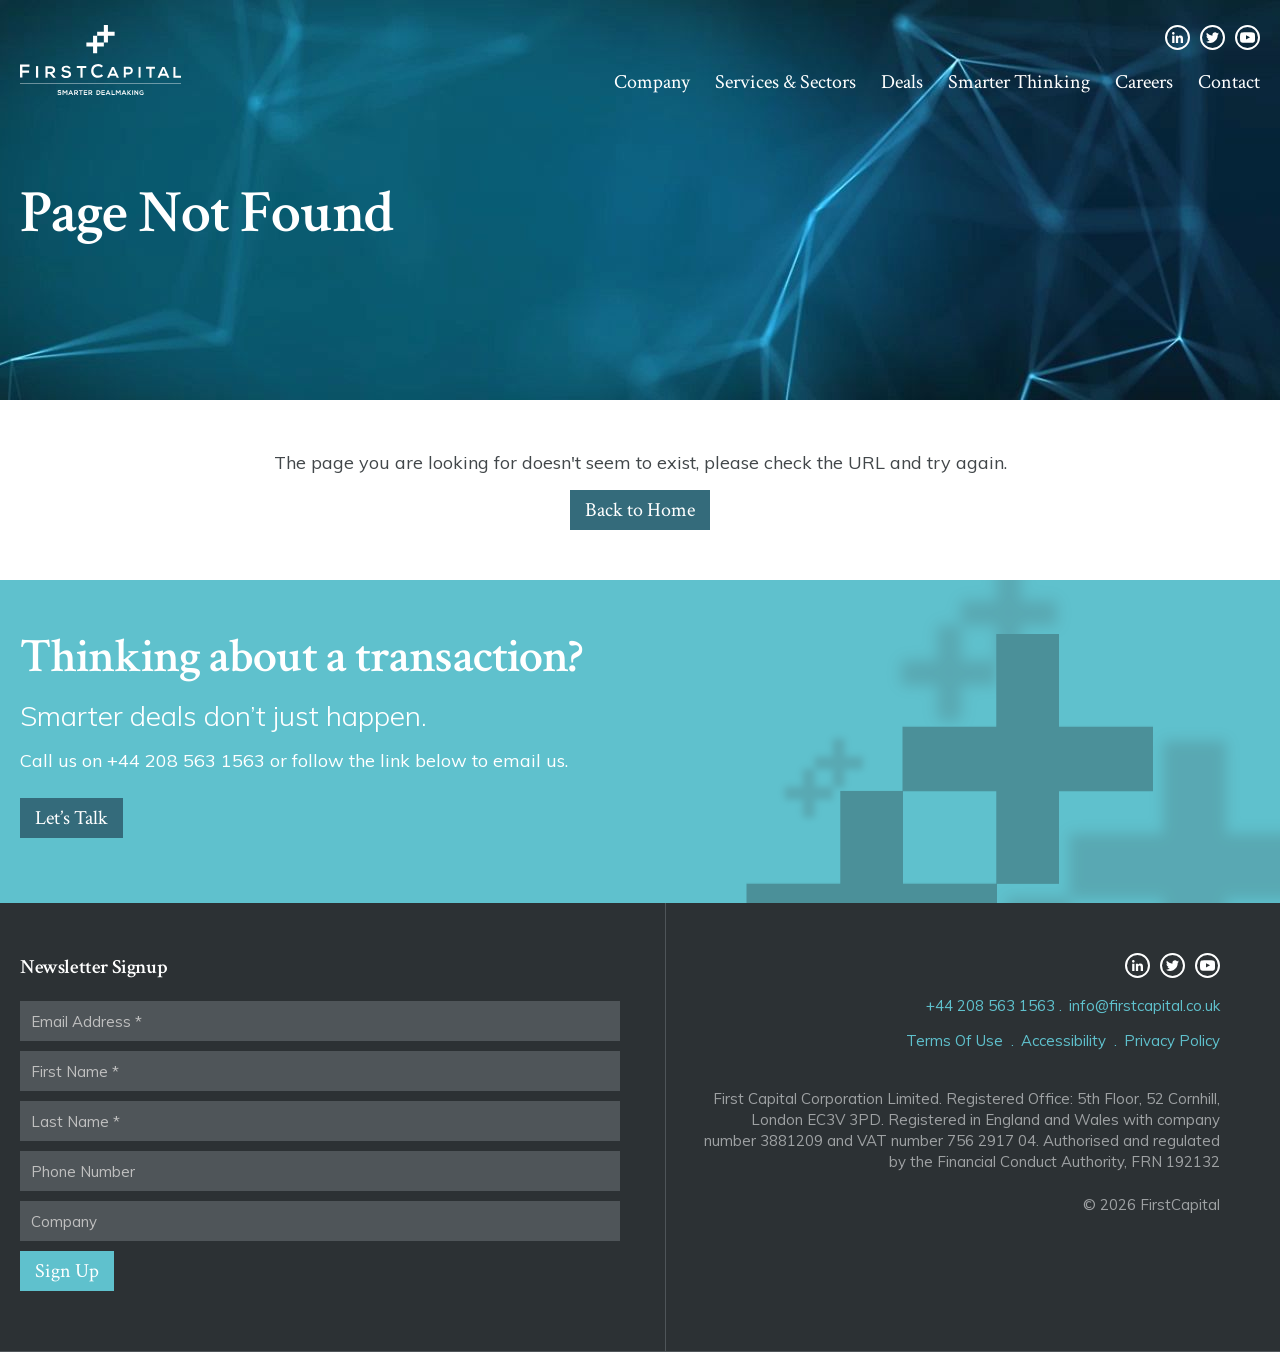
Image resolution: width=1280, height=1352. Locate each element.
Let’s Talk (71, 818)
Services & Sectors (785, 82)
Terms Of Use (954, 1040)
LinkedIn (1177, 37)
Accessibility (1063, 1040)
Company (652, 82)
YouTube (1247, 37)
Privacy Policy (1172, 1040)
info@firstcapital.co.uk (1144, 1005)
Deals (902, 82)
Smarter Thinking (1019, 82)
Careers (1144, 82)
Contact (1229, 82)
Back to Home (640, 510)
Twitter (1212, 37)
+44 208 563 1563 (990, 1005)
